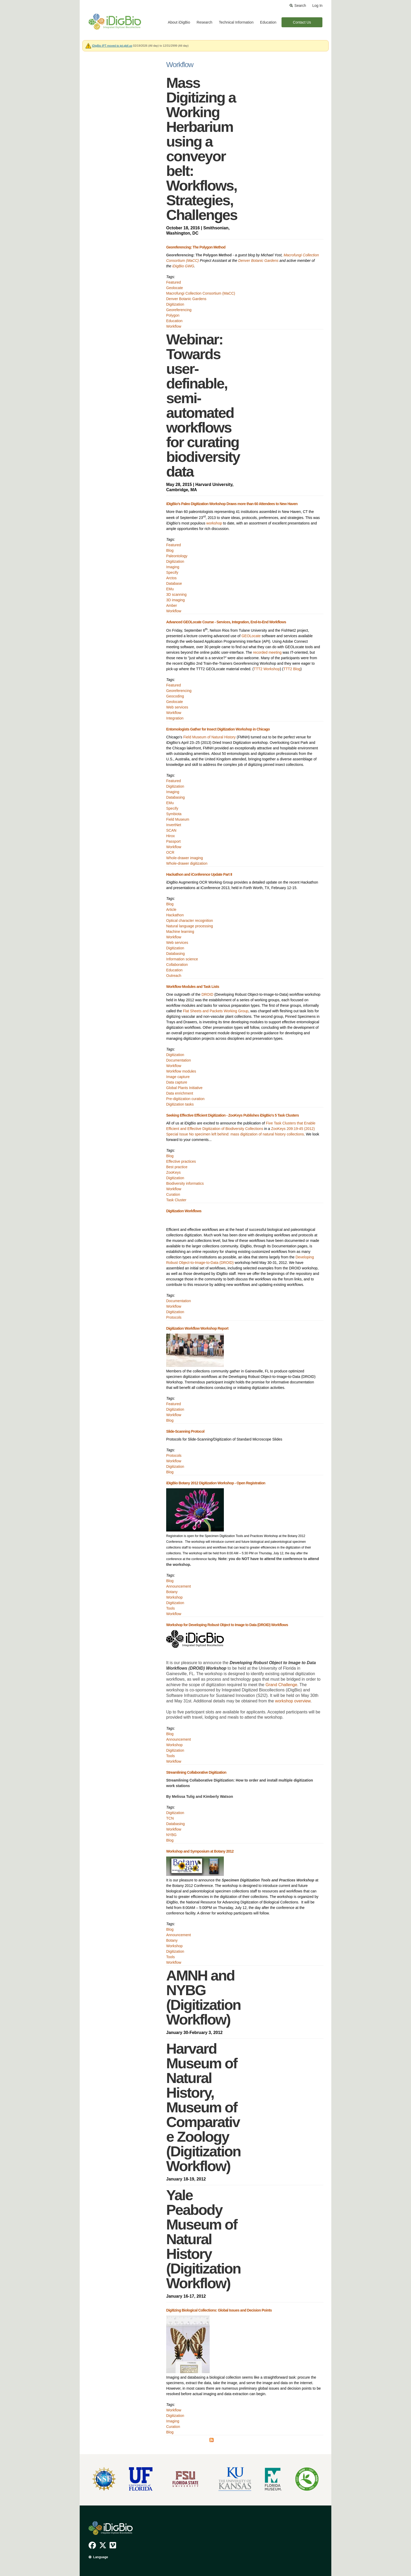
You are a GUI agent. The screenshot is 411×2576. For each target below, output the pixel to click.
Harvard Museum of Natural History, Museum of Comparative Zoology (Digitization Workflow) (203, 2107)
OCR (170, 852)
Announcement (178, 1586)
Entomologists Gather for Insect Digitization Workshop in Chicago (218, 729)
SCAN (171, 830)
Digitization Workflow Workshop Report (197, 1328)
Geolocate (174, 288)
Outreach (173, 975)
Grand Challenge (281, 1684)
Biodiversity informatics (185, 1183)
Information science (182, 959)
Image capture (178, 1077)
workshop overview (292, 1701)
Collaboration (177, 964)
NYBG (171, 1835)
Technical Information (236, 22)
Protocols (173, 1317)
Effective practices (181, 1161)
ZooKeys (173, 1172)
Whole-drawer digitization (186, 863)
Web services (177, 707)
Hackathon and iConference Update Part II (199, 874)
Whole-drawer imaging (184, 858)
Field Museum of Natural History (209, 737)
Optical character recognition (189, 920)
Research (204, 22)
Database (174, 583)
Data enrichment (179, 1093)
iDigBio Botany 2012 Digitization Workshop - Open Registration (215, 1483)
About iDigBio (179, 22)
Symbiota (173, 814)
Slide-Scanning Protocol (185, 1431)
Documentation (178, 1060)
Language (100, 2557)
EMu (170, 589)
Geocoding (175, 696)
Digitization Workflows (183, 1211)
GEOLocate (251, 636)
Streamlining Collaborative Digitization (196, 1772)
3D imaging (175, 600)
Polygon (173, 315)
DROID (207, 994)
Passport (173, 841)
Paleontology (176, 556)
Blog (170, 550)
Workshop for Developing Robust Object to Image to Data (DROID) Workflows (227, 1625)
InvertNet (173, 825)
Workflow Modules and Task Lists (192, 986)
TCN (170, 1818)
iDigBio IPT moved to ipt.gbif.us (112, 45)
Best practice (176, 1167)
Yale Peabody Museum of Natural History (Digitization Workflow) (203, 2239)
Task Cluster (176, 1200)
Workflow (173, 326)
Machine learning (180, 931)
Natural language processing (189, 926)
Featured (173, 282)
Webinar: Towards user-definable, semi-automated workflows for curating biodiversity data (203, 405)
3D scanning (176, 594)
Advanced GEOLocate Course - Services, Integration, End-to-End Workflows (226, 622)
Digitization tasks (180, 1104)
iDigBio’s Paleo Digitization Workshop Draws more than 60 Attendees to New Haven (232, 504)
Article (171, 909)
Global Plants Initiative (184, 1088)
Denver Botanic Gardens (258, 260)
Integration (174, 718)
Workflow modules (181, 1071)
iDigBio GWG (183, 266)
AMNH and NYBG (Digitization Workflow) (203, 1997)
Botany (172, 1592)
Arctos (171, 578)
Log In (317, 5)
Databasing (175, 797)
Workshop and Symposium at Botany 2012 (200, 1851)
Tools (170, 1608)
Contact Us (302, 22)
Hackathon (175, 915)
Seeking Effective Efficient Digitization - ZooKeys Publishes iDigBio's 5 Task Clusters (232, 1115)
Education (268, 22)
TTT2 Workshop (267, 669)
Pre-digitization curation (185, 1099)
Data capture (176, 1082)
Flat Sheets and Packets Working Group (215, 1011)
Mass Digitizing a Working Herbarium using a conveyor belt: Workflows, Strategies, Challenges (201, 148)
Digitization (175, 304)
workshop (214, 523)
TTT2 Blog (291, 669)
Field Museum (177, 819)
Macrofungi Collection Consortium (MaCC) (200, 293)
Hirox (170, 836)
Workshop (174, 1597)
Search (300, 5)
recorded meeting (267, 652)
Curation (173, 1194)
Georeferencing (179, 310)
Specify (172, 572)
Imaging (172, 567)
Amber (171, 605)
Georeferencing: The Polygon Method (195, 247)
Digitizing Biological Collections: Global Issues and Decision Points (219, 2310)
